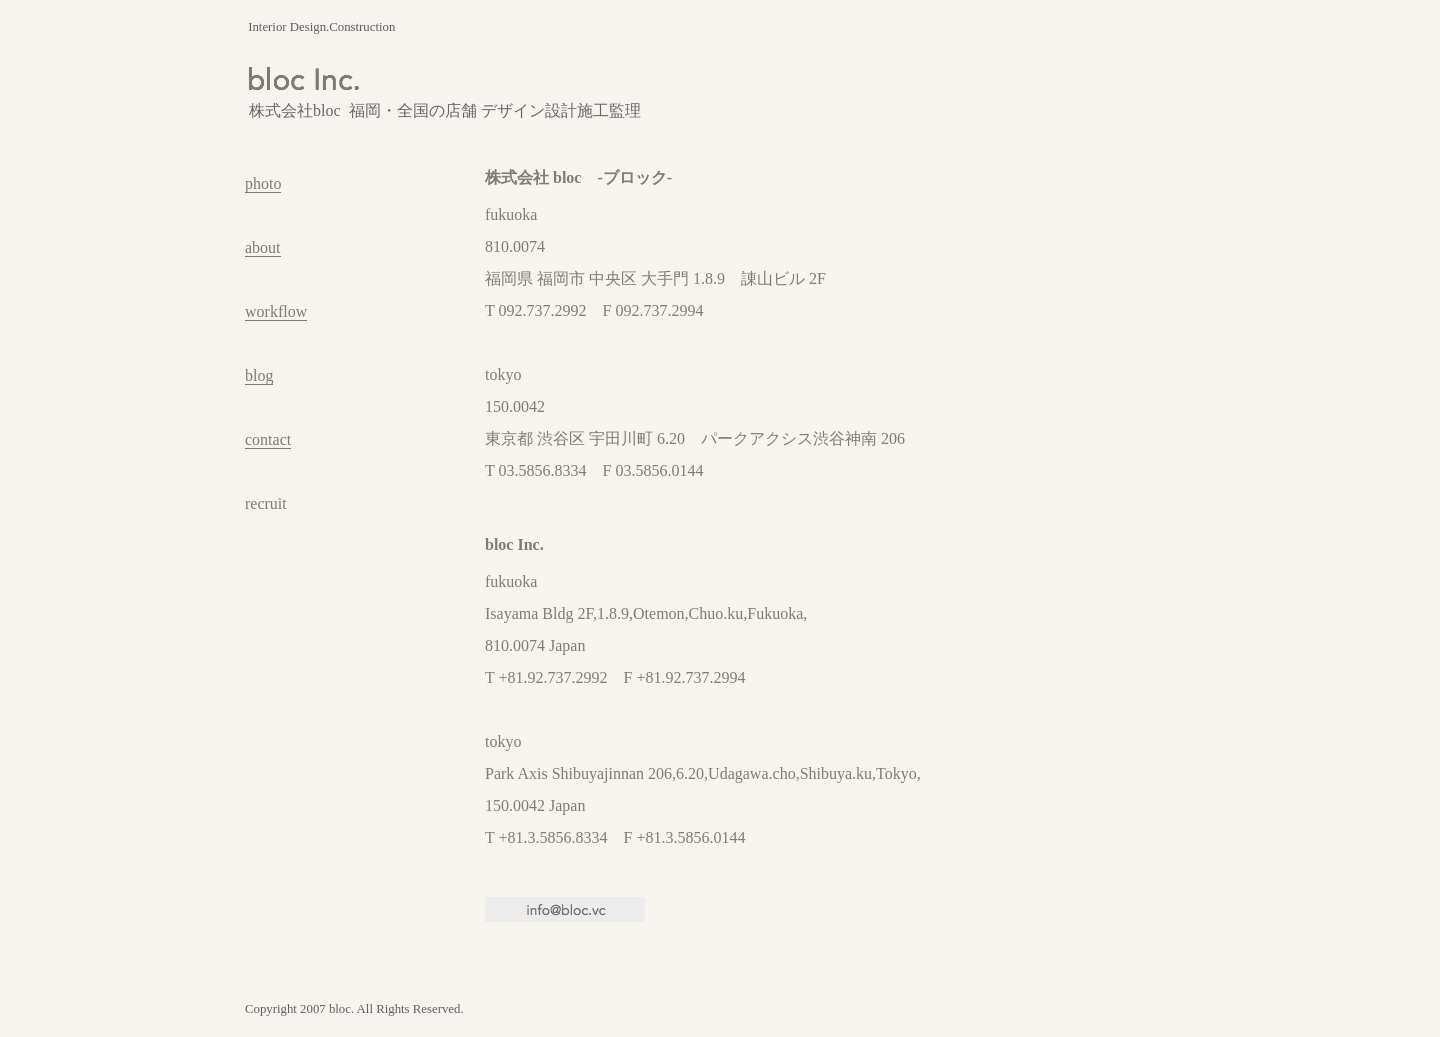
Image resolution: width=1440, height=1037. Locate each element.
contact (268, 439)
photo (263, 183)
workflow (276, 311)
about (263, 247)
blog (259, 375)
